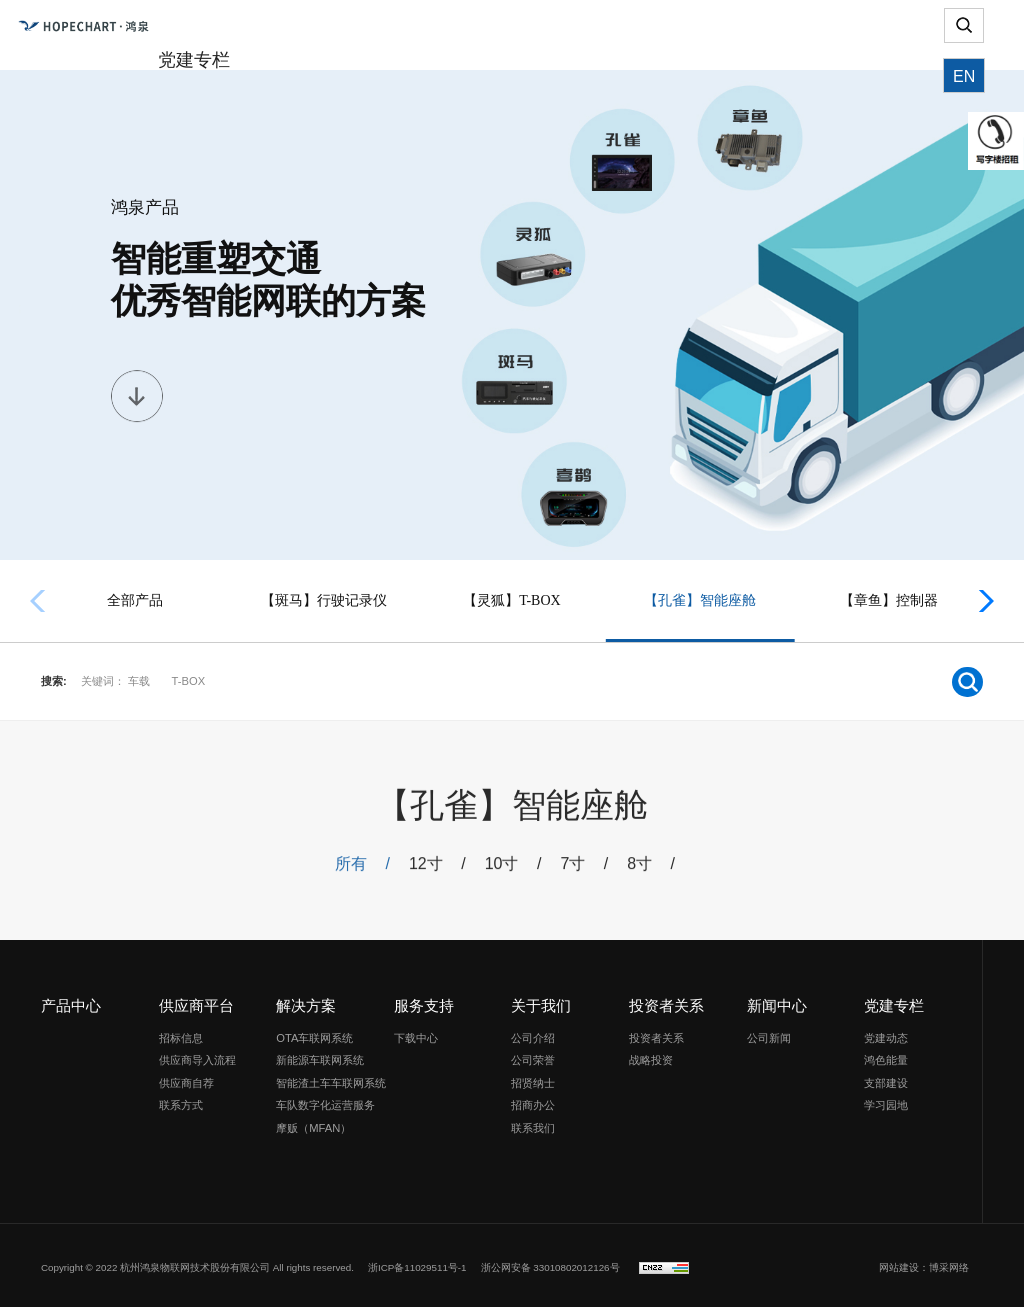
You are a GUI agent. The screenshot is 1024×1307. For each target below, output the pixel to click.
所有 (365, 871)
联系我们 (533, 1123)
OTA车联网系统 (314, 1033)
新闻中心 (777, 1001)
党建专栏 (894, 1001)
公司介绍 (533, 1033)
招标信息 (181, 1033)
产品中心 (71, 1001)
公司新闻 (769, 1033)
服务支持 (424, 1001)
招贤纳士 (533, 1078)
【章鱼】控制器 (889, 600)
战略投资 (651, 1056)
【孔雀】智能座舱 (700, 600)
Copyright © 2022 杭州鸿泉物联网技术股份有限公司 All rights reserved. (197, 1262)
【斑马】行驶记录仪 (324, 600)
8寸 (648, 871)
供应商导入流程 (197, 1056)
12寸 (439, 871)
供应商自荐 (186, 1078)
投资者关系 (666, 1001)
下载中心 (416, 1033)
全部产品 (135, 600)
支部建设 (886, 1078)
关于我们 (541, 1001)
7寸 (583, 871)
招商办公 (533, 1101)
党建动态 (886, 1033)
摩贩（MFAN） (313, 1123)
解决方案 (306, 1001)
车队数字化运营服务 (325, 1101)
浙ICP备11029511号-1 (417, 1262)
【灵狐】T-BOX (512, 600)
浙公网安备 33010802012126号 (550, 1262)
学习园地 (886, 1101)
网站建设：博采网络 (924, 1262)
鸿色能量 (886, 1056)
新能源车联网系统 (320, 1056)
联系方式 (181, 1101)
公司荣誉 (533, 1056)
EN (964, 104)
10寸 (513, 871)
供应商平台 (196, 1001)
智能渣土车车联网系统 (331, 1078)
